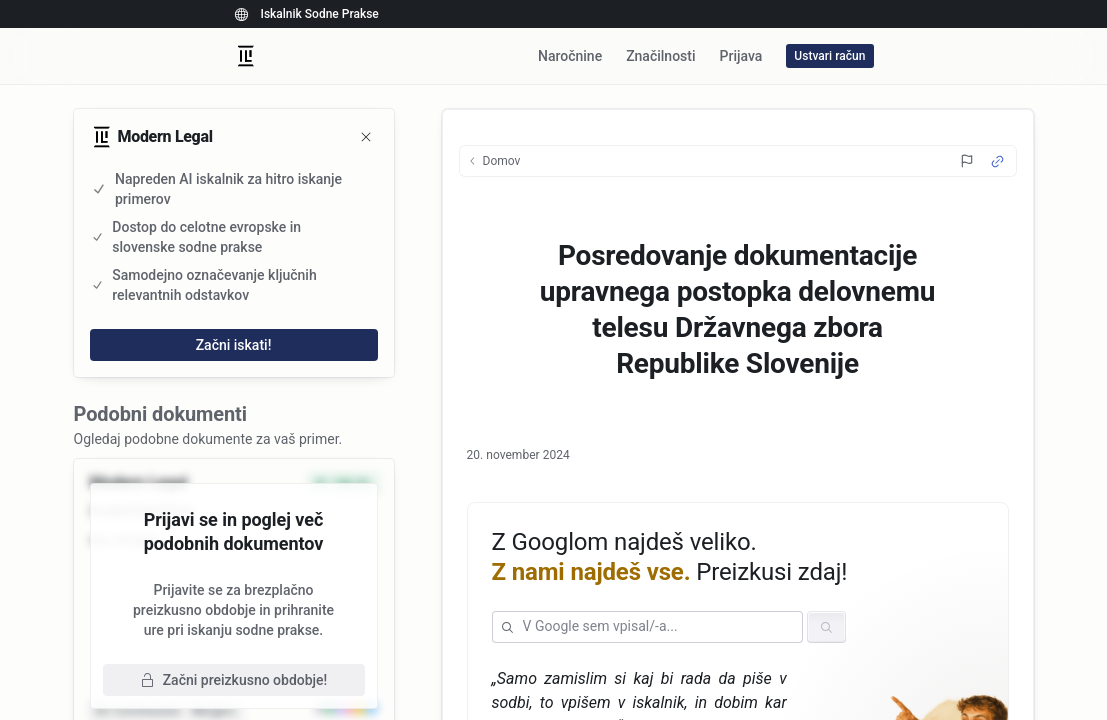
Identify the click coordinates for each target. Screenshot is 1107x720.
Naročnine (570, 56)
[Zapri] (366, 137)
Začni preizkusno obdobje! (234, 680)
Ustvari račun (829, 56)
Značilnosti (660, 56)
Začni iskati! (234, 345)
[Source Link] (997, 161)
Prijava (741, 56)
